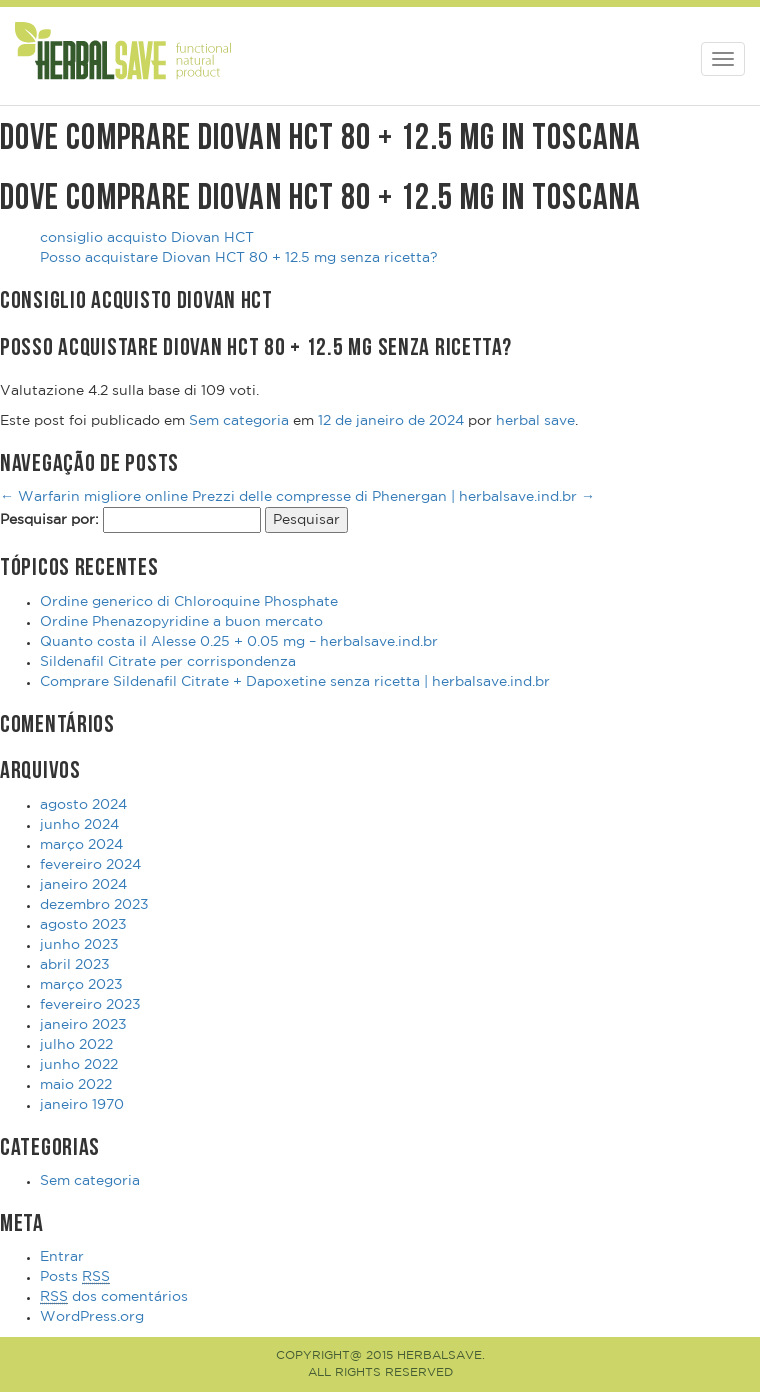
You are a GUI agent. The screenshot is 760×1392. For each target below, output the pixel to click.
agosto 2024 (83, 805)
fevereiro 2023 (90, 1005)
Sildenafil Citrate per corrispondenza (168, 662)
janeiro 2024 (83, 885)
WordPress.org (92, 1317)
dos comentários (114, 1297)
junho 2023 (79, 945)
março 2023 (81, 985)
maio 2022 (76, 1085)
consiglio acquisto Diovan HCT (147, 238)
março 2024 (81, 845)
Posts (75, 1277)
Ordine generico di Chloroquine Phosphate (189, 602)
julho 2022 (76, 1045)
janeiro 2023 (83, 1025)
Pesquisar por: (49, 520)
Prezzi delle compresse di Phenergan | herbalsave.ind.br (393, 497)
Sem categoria (239, 421)
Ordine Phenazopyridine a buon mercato (181, 622)
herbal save (535, 421)
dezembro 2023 (94, 905)
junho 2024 (79, 825)
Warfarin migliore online (94, 497)
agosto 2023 (83, 925)
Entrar (62, 1257)
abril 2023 (75, 965)
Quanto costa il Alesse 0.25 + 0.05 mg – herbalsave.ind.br (239, 642)
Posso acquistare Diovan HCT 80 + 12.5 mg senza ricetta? (239, 258)
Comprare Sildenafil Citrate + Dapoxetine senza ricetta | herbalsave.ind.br (295, 682)
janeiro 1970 (82, 1105)
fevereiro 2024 (90, 865)
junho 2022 (79, 1065)
